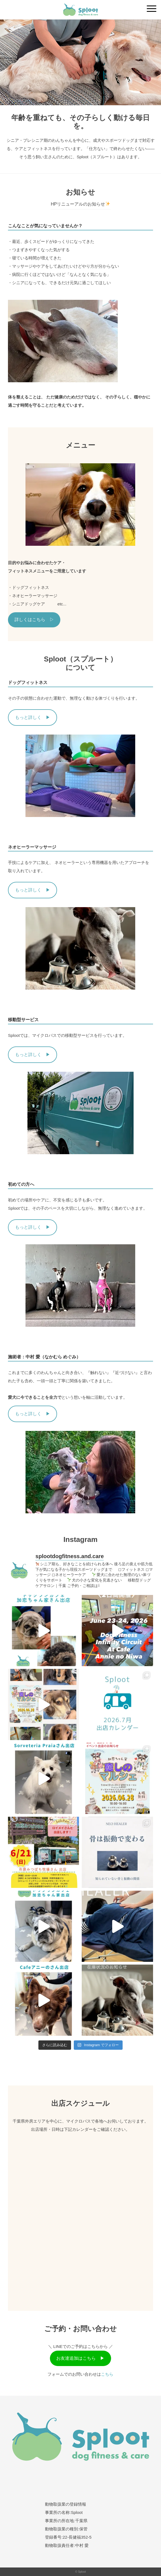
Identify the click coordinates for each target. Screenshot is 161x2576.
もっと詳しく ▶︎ (32, 717)
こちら (107, 2374)
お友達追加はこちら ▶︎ (80, 2358)
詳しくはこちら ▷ (34, 619)
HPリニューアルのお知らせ (80, 203)
